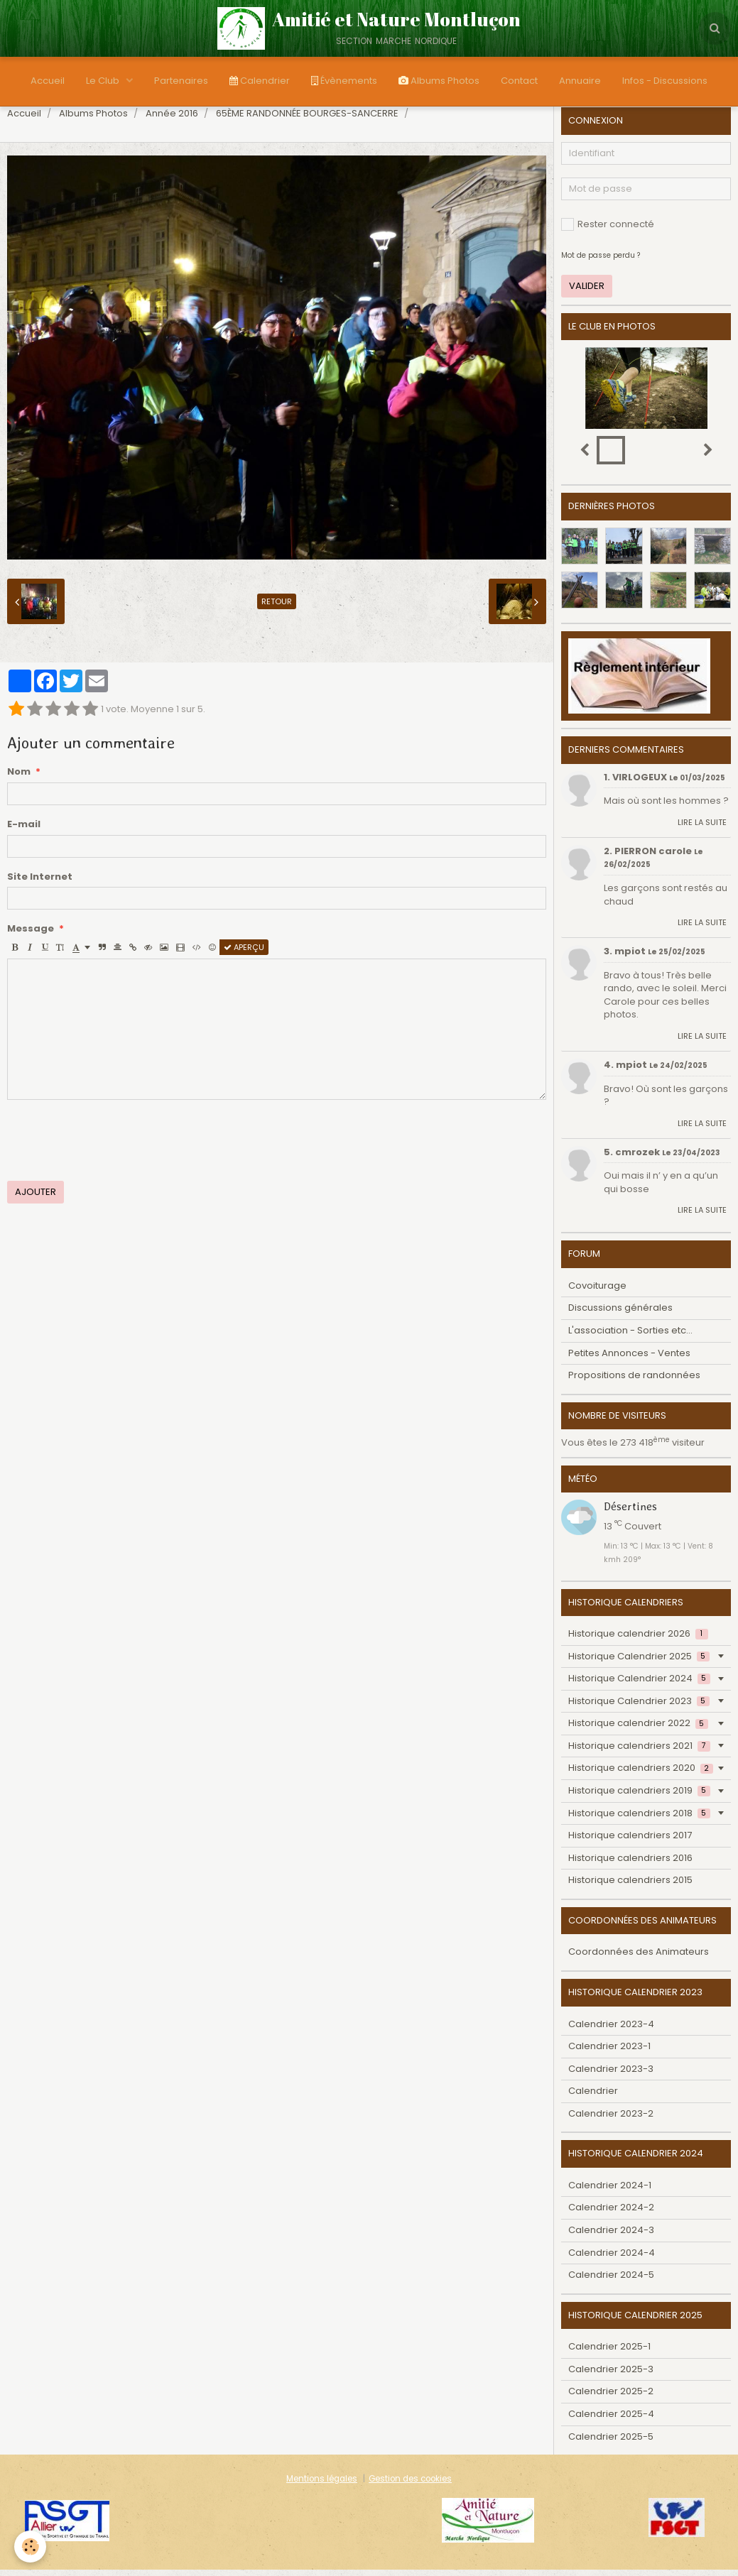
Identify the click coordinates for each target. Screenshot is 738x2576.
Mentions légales (321, 2485)
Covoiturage (597, 1292)
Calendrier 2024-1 (609, 2191)
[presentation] (115, 1146)
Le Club (103, 80)
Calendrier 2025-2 (610, 2397)
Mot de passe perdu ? (600, 261)
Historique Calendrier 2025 (638, 1662)
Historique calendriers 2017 (630, 1841)
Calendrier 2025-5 (610, 2443)
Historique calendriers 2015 (630, 1886)
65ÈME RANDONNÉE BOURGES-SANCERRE (307, 119)
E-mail (23, 830)
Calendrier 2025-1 (609, 2352)
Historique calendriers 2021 (639, 1752)
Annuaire (580, 80)
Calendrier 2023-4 (611, 2030)
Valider (586, 292)
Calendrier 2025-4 (611, 2420)
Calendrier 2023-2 (610, 2120)
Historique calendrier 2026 (637, 1640)
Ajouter (35, 1198)
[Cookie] (30, 2547)
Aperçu (244, 953)
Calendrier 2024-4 (611, 2259)
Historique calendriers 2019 (639, 1796)
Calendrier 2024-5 (611, 2281)
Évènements (344, 80)
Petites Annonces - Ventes (629, 1359)
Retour (276, 607)
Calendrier (259, 80)
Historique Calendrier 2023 (638, 1707)
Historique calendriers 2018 (639, 1819)
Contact (519, 80)
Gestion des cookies (410, 2485)
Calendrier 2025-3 (610, 2375)
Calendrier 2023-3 (610, 2075)
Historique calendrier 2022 (637, 1729)
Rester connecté (607, 230)
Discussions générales (620, 1314)
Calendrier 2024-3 (611, 2236)
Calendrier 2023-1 (609, 2052)
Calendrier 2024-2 (611, 2213)
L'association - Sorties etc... (630, 1336)
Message (30, 935)
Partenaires (181, 80)
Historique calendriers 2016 (630, 1864)
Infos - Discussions (664, 80)
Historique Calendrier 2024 (639, 1684)
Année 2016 (172, 119)
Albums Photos (438, 80)
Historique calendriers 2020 (640, 1774)
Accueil (48, 80)
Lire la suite (702, 828)
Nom (19, 778)
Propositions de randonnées (634, 1381)
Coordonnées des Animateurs (638, 1958)
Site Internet (39, 883)
